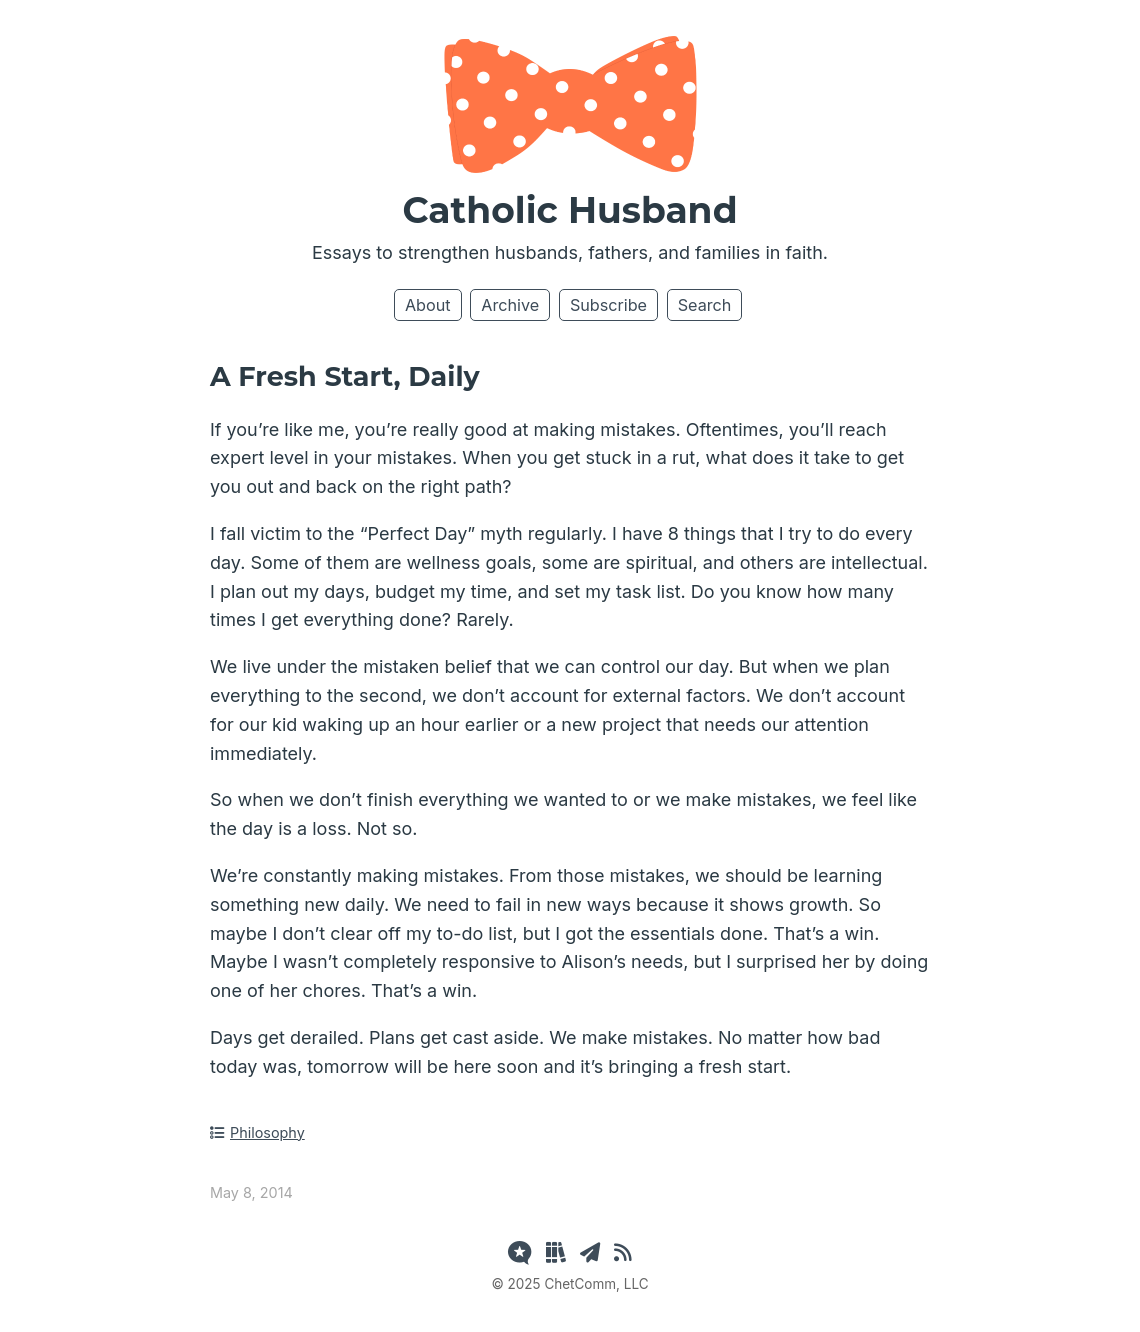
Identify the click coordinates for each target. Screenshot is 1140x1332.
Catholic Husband (569, 210)
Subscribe (608, 305)
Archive (510, 305)
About (428, 305)
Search (705, 305)
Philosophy (257, 1132)
